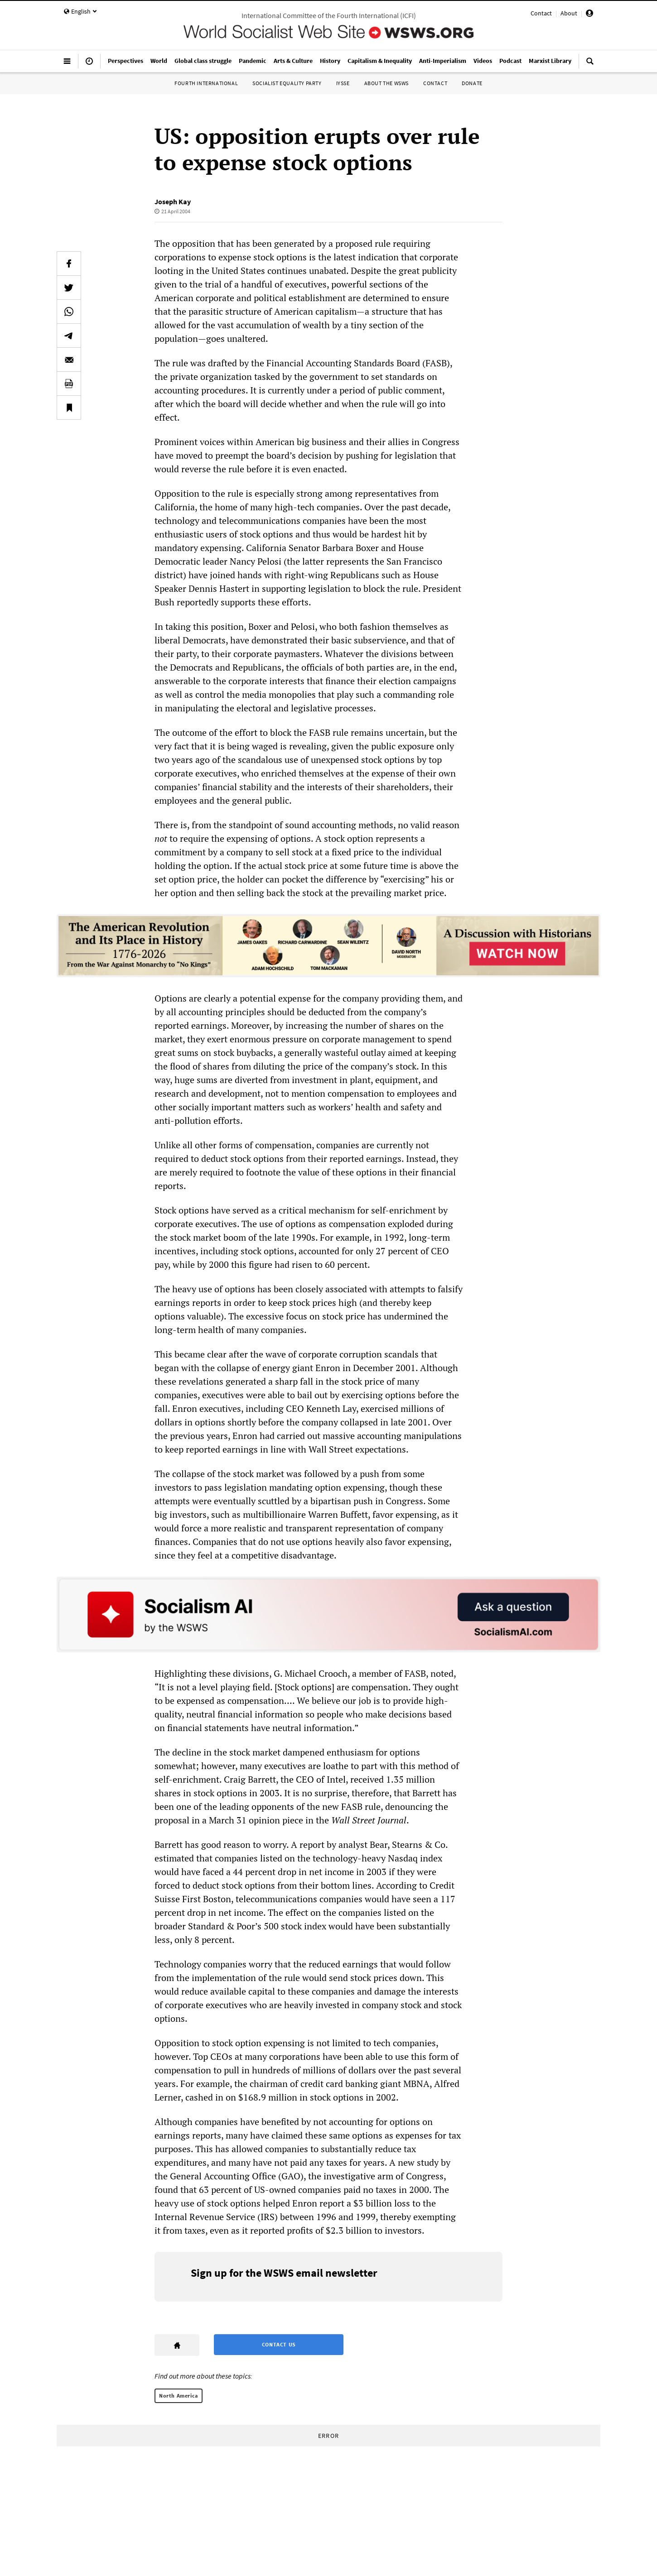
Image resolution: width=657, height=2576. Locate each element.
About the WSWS (386, 83)
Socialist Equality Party (286, 83)
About (568, 13)
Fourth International (206, 83)
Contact (541, 13)
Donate (472, 83)
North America (178, 2395)
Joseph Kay (173, 201)
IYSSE (343, 83)
